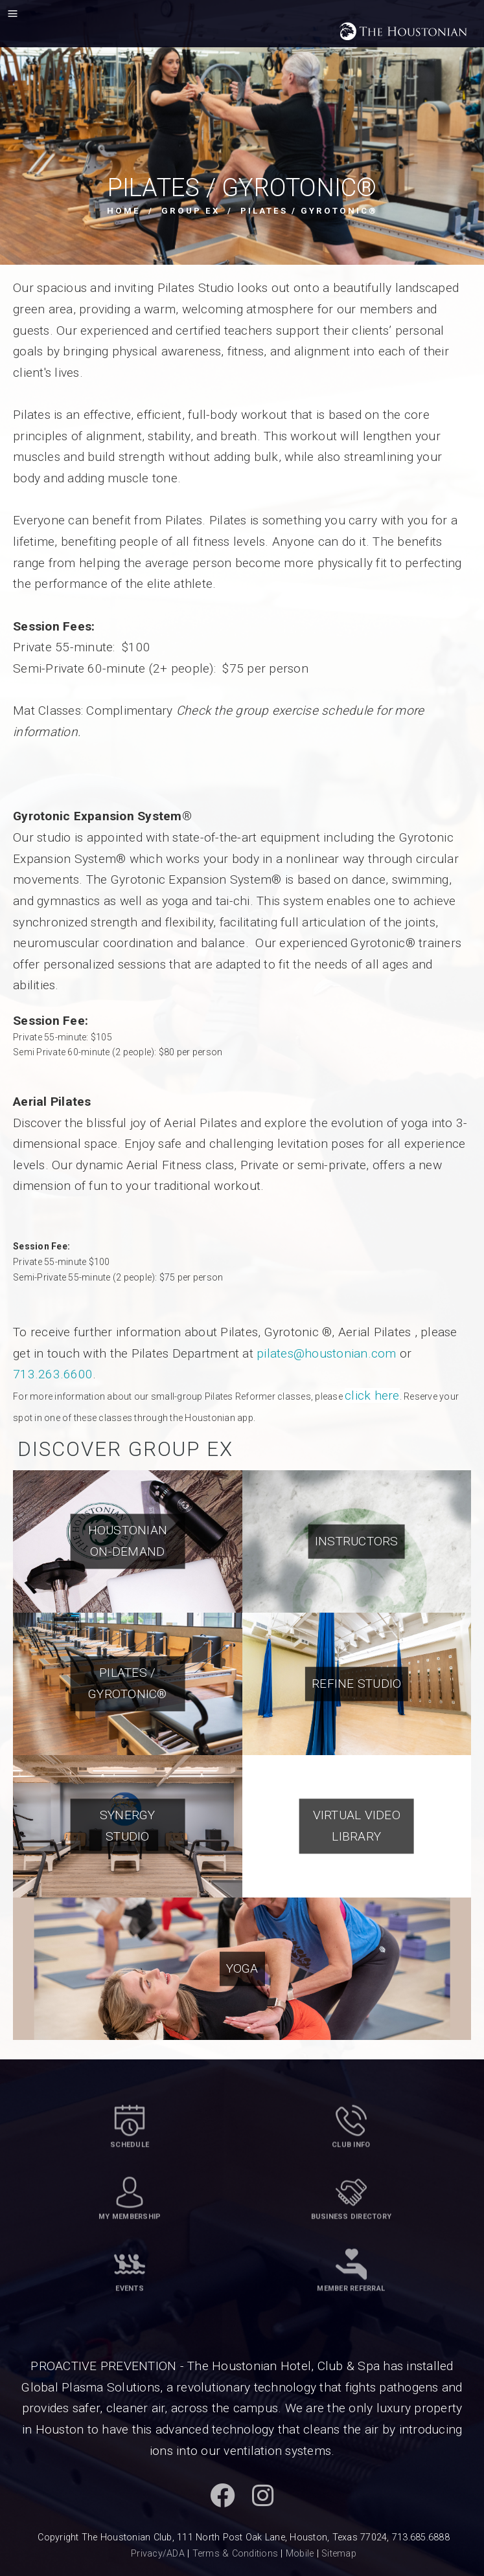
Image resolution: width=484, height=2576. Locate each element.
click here (372, 1395)
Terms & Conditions (235, 2553)
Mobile (300, 2553)
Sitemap (338, 2553)
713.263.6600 (53, 1374)
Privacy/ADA (158, 2553)
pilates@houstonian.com (327, 1353)
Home (124, 211)
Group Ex (190, 211)
